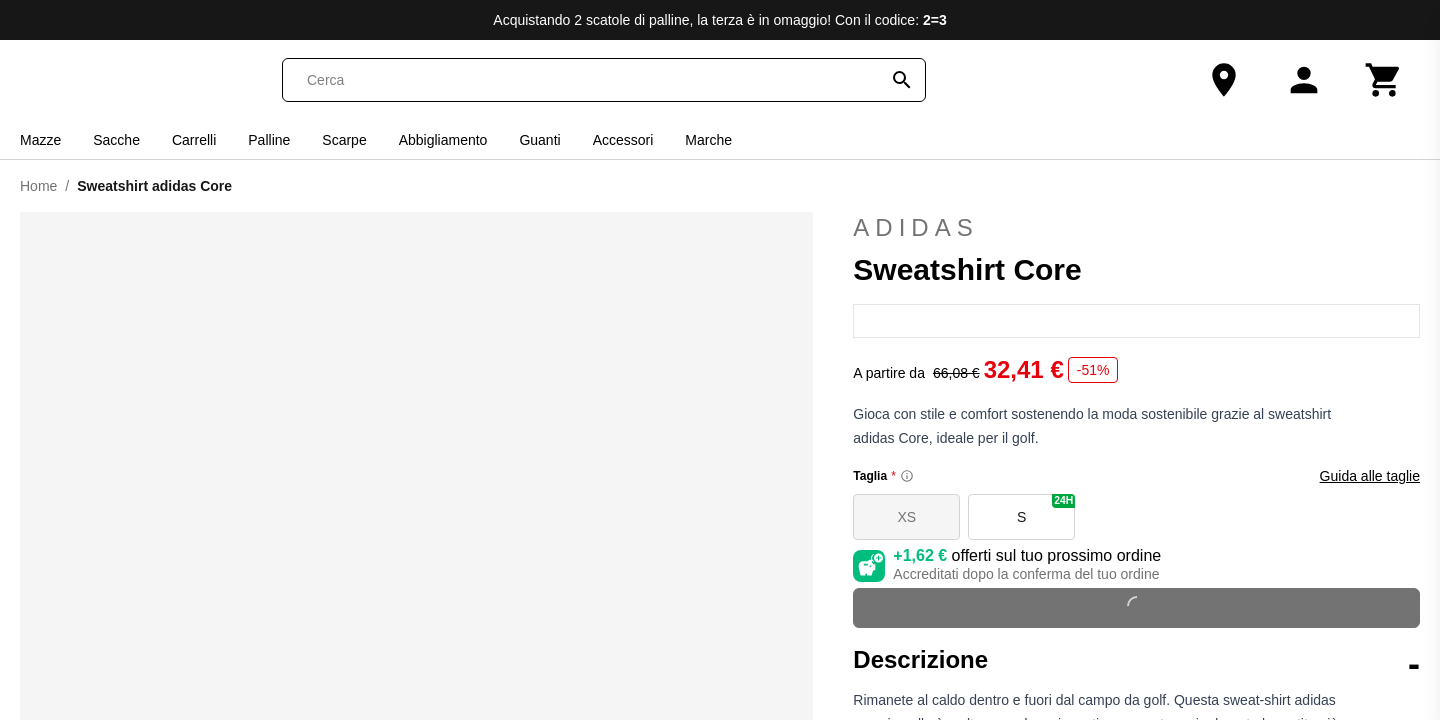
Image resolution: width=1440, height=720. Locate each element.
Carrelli (194, 140)
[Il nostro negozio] (1224, 80)
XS (906, 517)
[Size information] (907, 476)
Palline (269, 140)
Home (38, 186)
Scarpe (344, 140)
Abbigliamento (443, 140)
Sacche (116, 140)
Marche (708, 140)
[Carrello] (1384, 80)
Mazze (40, 140)
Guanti (539, 140)
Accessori (623, 140)
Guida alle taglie (1370, 476)
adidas (1136, 228)
